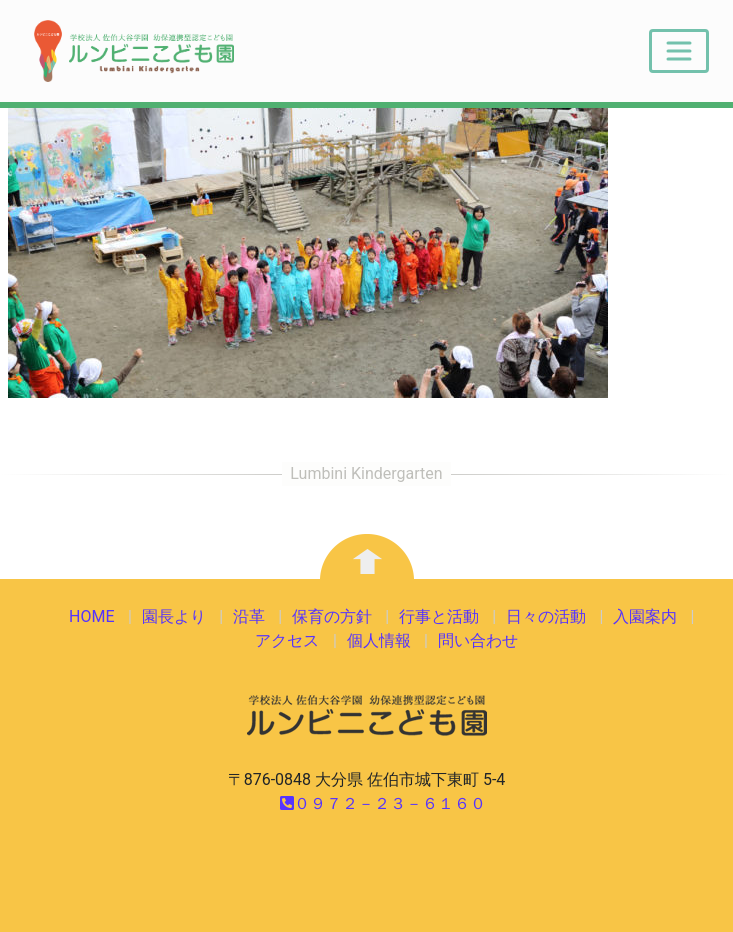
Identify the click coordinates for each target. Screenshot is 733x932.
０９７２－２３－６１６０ (383, 803)
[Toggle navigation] (679, 51)
